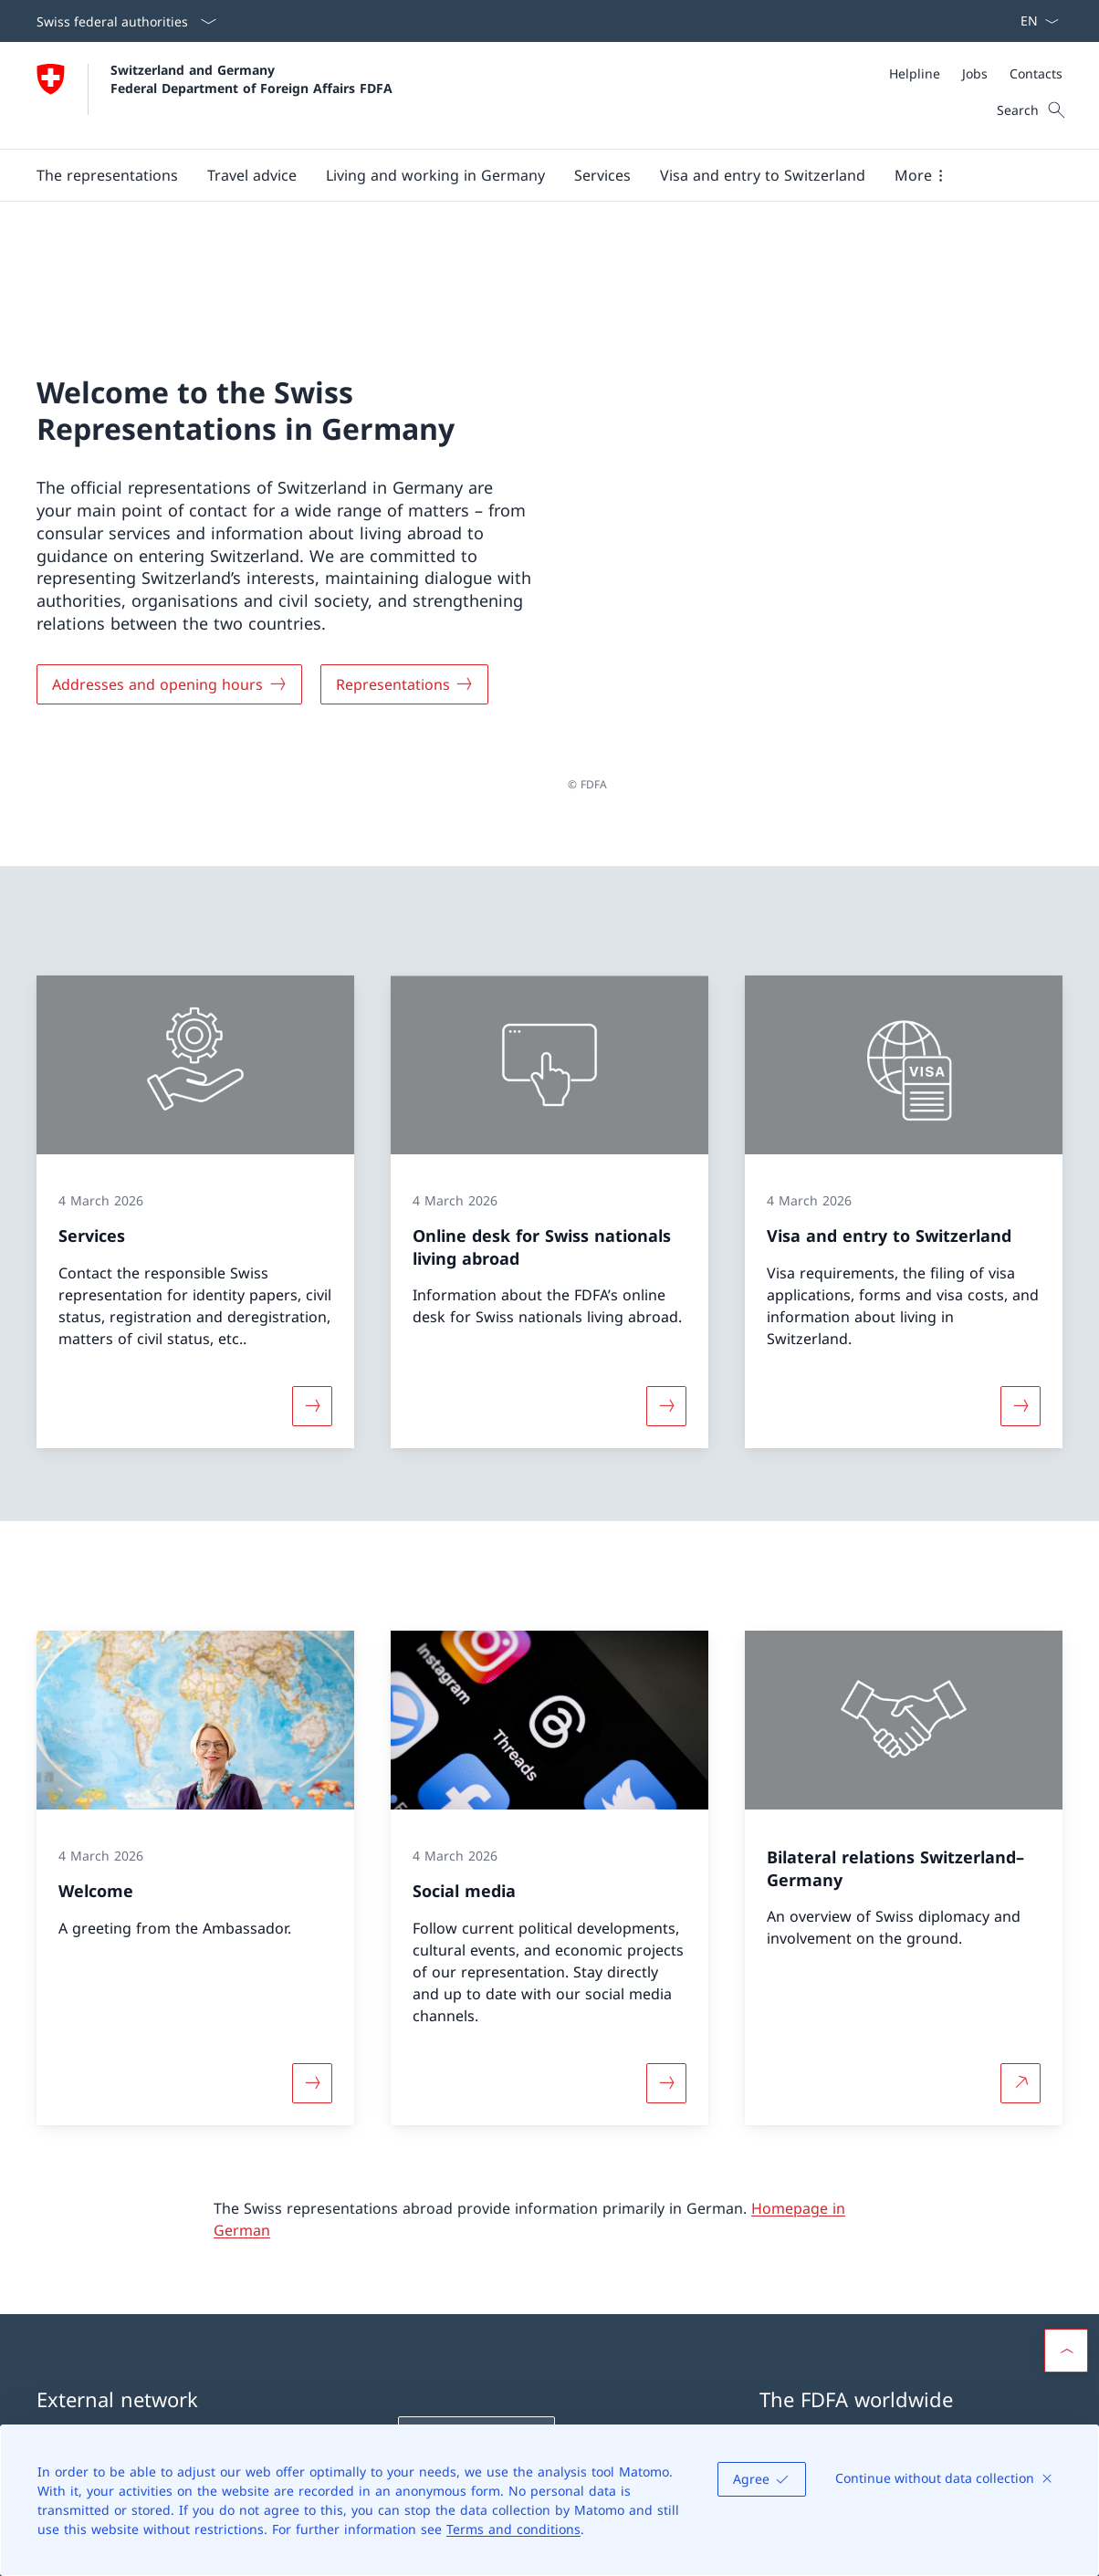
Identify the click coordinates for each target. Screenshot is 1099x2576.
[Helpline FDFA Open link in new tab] (476, 2296)
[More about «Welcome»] (312, 1941)
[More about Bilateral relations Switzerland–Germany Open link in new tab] (1020, 1941)
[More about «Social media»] (666, 1941)
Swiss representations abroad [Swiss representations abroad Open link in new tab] (910, 2319)
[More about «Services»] (312, 1265)
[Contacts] (1036, 73)
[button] (107, 175)
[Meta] (975, 73)
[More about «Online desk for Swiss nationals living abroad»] (666, 1265)
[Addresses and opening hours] (169, 613)
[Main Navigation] (535, 175)
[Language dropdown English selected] (1033, 21)
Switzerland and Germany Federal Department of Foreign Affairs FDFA (251, 78)
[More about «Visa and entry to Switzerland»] (1020, 1265)
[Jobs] (975, 73)
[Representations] (404, 613)
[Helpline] (914, 73)
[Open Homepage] (214, 95)
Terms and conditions (513, 2529)
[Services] (602, 175)
